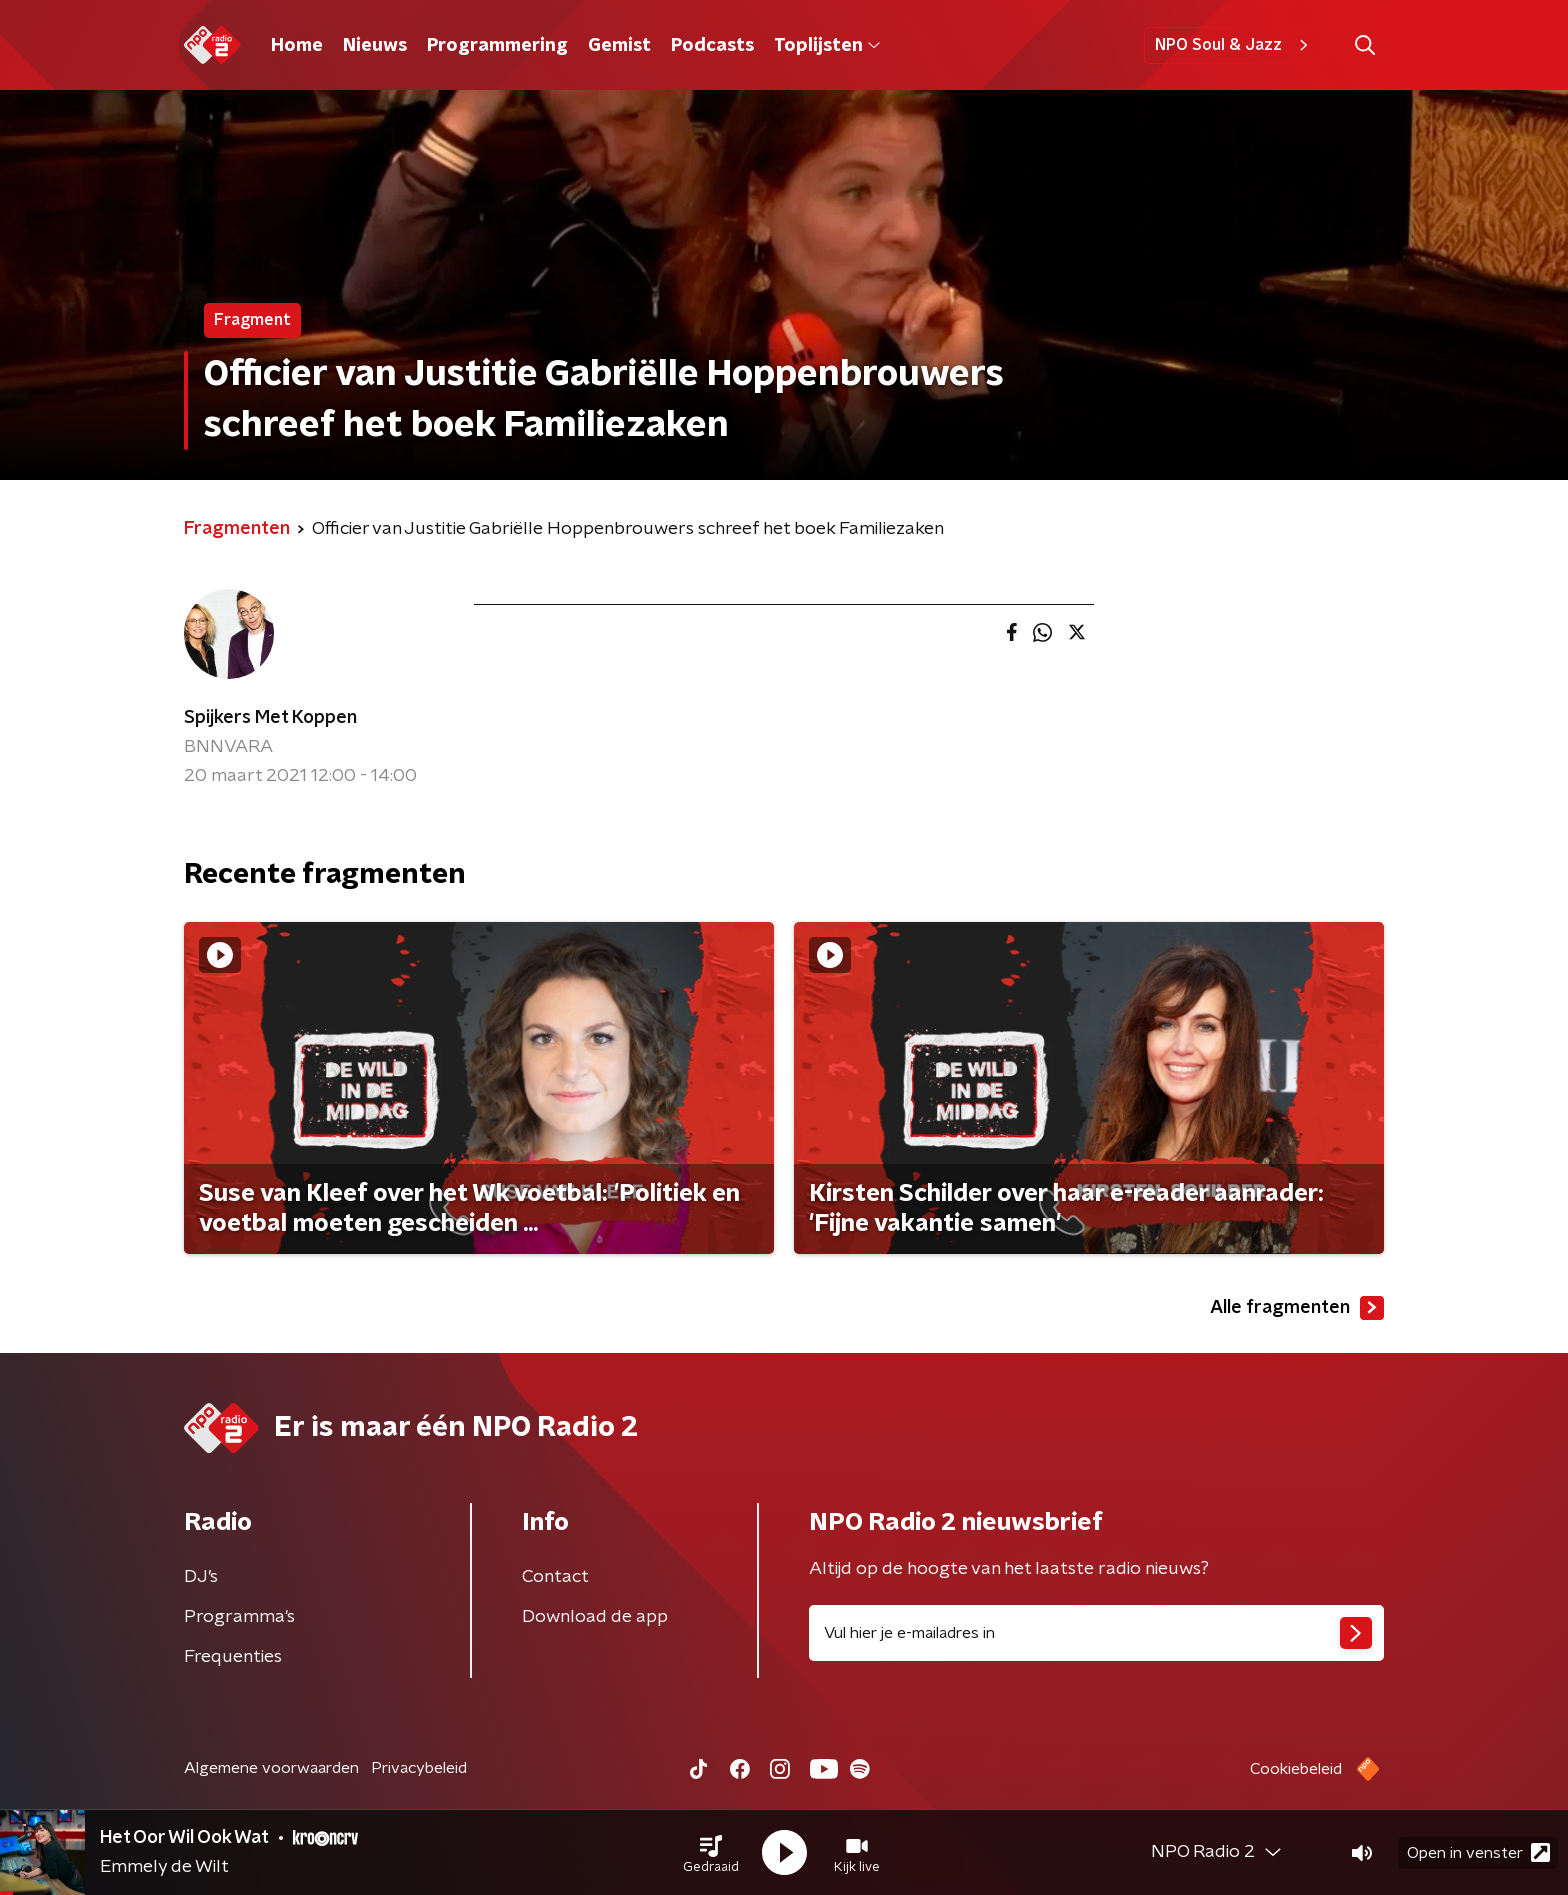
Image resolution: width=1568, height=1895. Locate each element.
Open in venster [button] (1478, 1852)
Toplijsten (827, 46)
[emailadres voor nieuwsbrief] (1096, 1633)
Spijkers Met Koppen (270, 718)
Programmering (497, 46)
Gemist (619, 46)
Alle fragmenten (1297, 1308)
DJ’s (201, 1577)
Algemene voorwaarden (271, 1768)
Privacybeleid (419, 1768)
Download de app (595, 1617)
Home (297, 46)
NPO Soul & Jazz (1234, 45)
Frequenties (233, 1657)
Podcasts (712, 46)
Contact (555, 1577)
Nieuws (375, 46)
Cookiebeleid (1296, 1769)
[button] (711, 1853)
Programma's (239, 1617)
